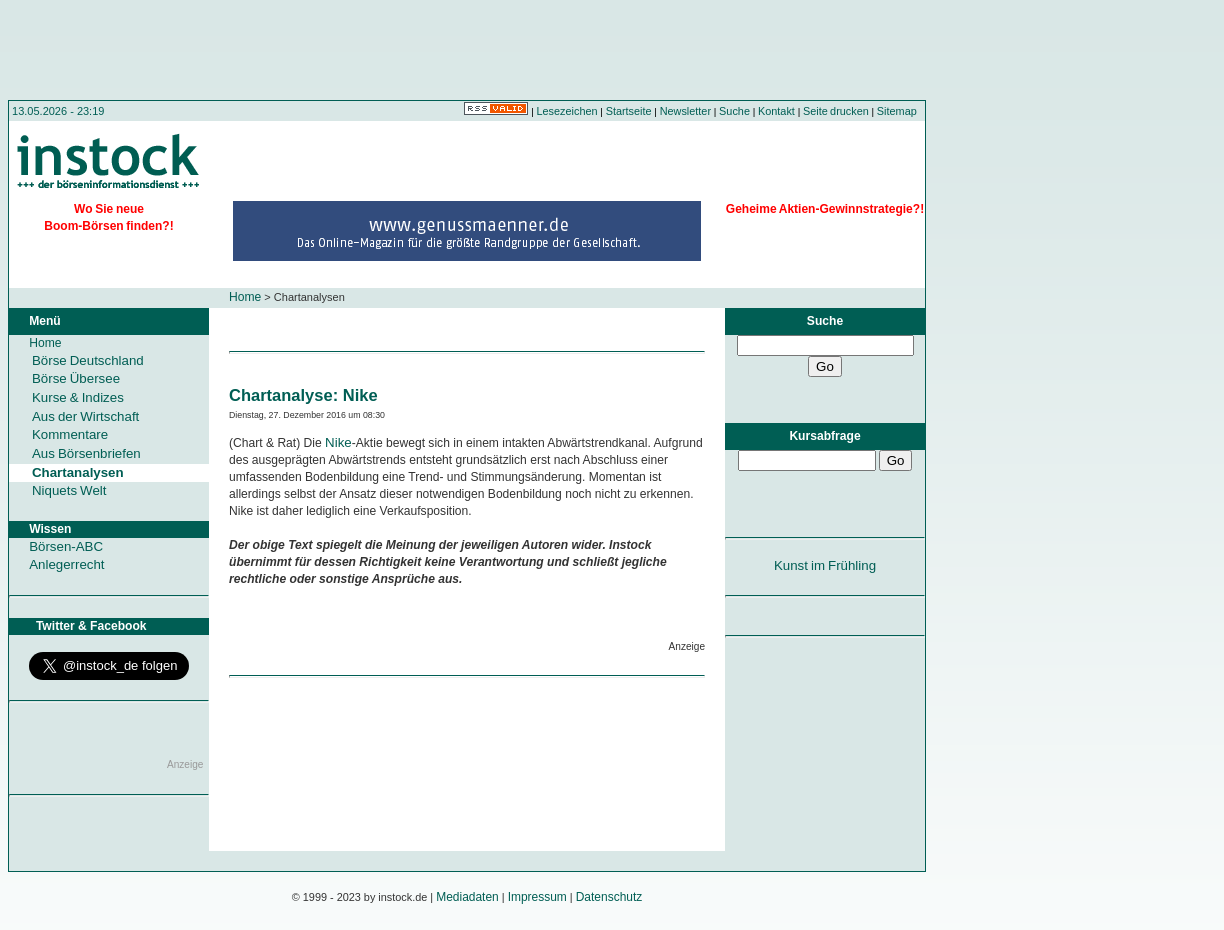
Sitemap (897, 111)
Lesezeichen (567, 111)
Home (245, 297)
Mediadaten (467, 897)
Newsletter (685, 111)
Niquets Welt (69, 490)
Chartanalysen (78, 472)
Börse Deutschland (88, 360)
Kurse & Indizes (78, 397)
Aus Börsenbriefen (86, 453)
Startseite (629, 111)
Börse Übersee (76, 378)
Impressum (537, 897)
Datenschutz (609, 897)
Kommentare (70, 434)
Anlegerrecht (66, 564)
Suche (734, 111)
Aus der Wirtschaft (85, 416)
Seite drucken (836, 111)
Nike (338, 442)
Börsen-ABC (66, 546)
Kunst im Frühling (825, 565)
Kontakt (776, 111)
